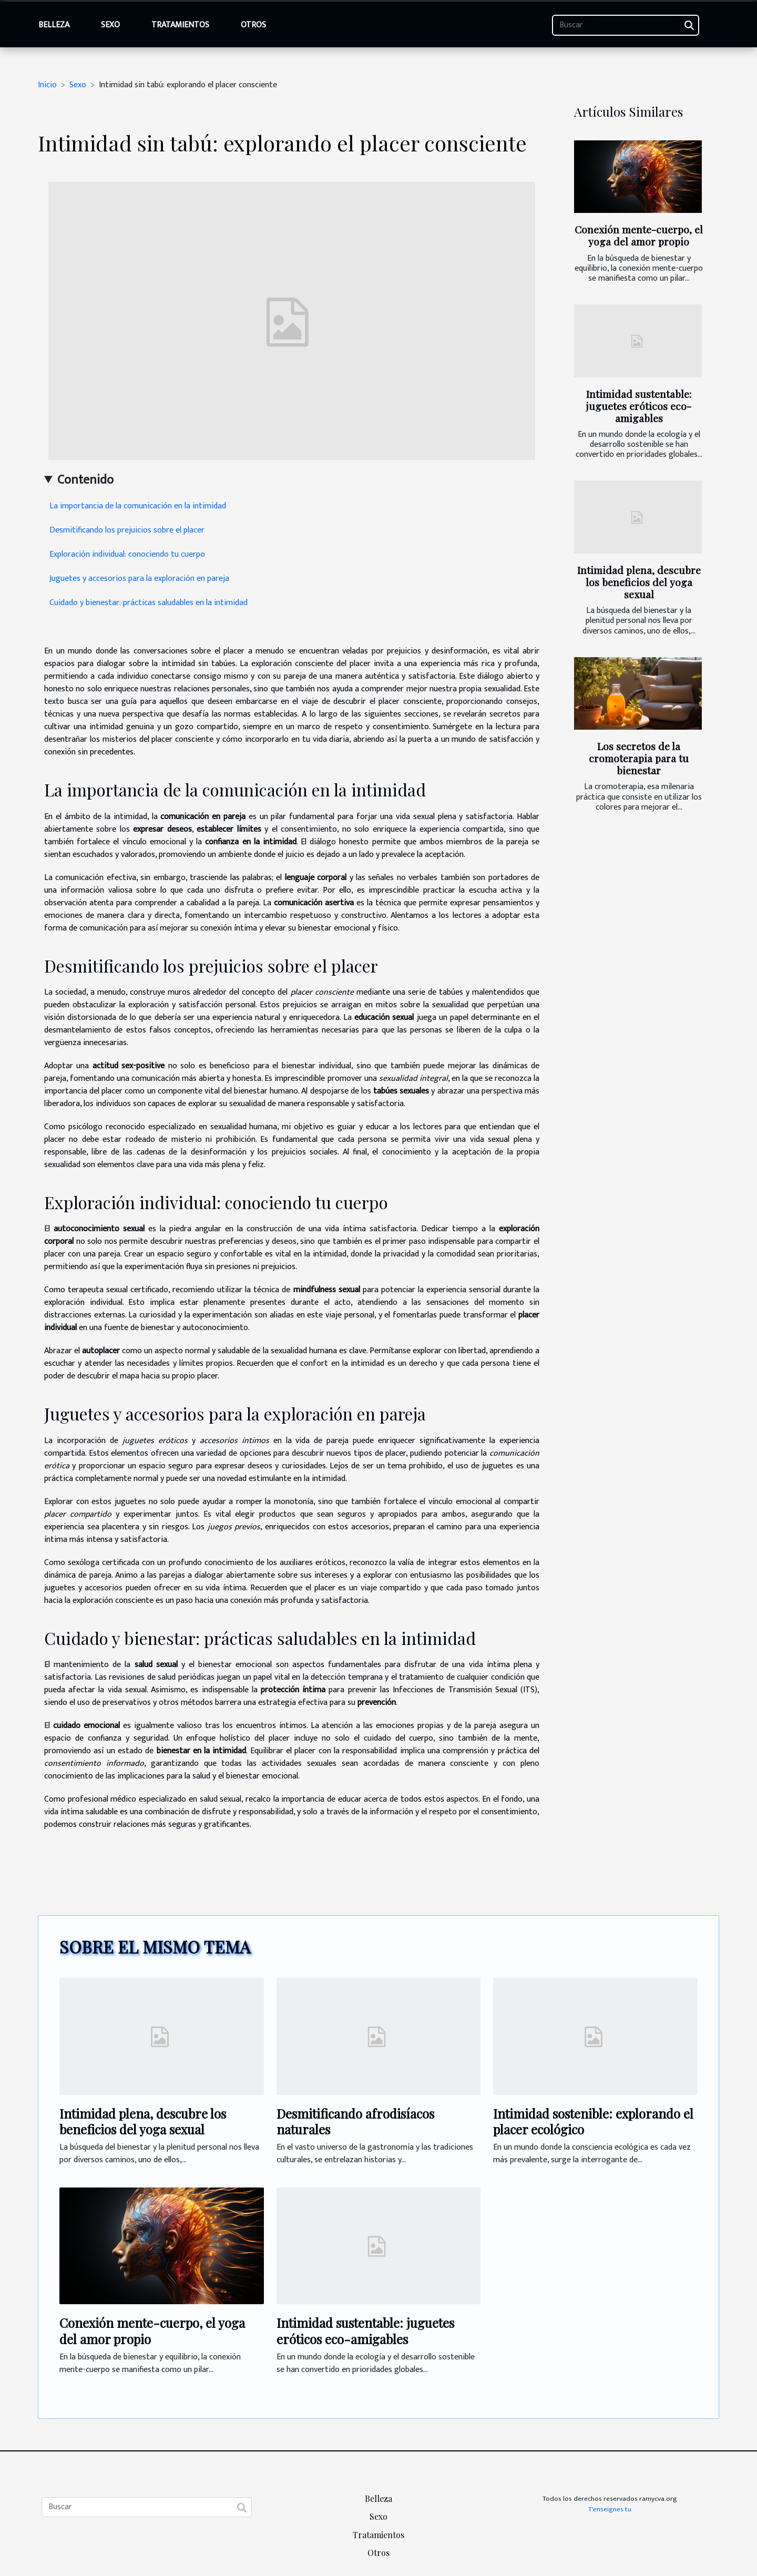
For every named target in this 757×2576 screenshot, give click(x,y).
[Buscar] (625, 25)
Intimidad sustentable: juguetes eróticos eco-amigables (638, 406)
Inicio (47, 85)
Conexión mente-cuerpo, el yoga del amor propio (639, 235)
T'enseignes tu (609, 2509)
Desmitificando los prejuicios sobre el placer (126, 530)
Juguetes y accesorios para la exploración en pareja (139, 578)
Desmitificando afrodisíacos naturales (355, 2121)
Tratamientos (180, 25)
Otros (253, 25)
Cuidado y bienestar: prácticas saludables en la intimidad (148, 603)
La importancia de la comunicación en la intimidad (137, 506)
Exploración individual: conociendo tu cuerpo (127, 554)
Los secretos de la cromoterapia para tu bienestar (639, 758)
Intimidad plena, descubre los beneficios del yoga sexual (639, 582)
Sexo (110, 25)
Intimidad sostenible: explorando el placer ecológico (593, 2121)
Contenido (85, 480)
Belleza (53, 25)
